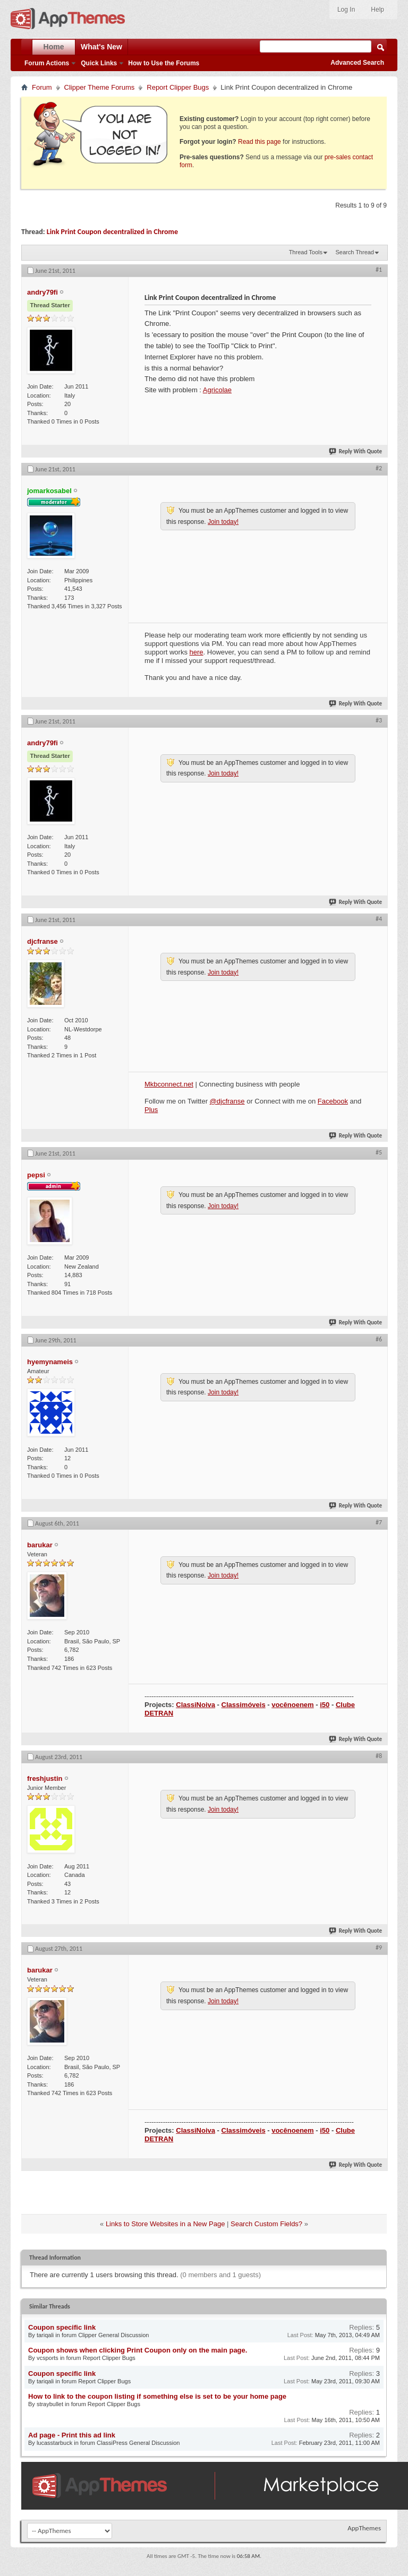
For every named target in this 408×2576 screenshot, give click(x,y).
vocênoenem (292, 1705)
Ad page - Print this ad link (71, 2435)
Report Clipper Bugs (178, 87)
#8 (379, 1756)
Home (54, 46)
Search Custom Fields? (266, 2224)
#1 (379, 269)
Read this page (259, 141)
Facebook (333, 1101)
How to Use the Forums (163, 63)
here (196, 652)
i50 (324, 1705)
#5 (379, 1152)
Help (377, 9)
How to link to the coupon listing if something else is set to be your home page (157, 2396)
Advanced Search (357, 62)
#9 (379, 1947)
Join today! (223, 521)
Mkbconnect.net (168, 1084)
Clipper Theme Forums (99, 87)
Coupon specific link (62, 2327)
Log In (346, 9)
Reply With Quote (356, 451)
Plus (151, 1110)
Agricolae (217, 390)
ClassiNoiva (195, 1705)
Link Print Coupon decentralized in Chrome (112, 231)
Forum (42, 87)
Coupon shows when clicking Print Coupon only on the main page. (137, 2350)
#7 (379, 1522)
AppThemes (364, 2528)
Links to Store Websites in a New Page (165, 2224)
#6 (379, 1339)
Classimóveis (244, 1705)
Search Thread (354, 252)
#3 (379, 720)
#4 (379, 919)
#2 (379, 468)
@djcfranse (227, 1101)
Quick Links (99, 63)
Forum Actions (46, 63)
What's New (101, 46)
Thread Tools (305, 252)
